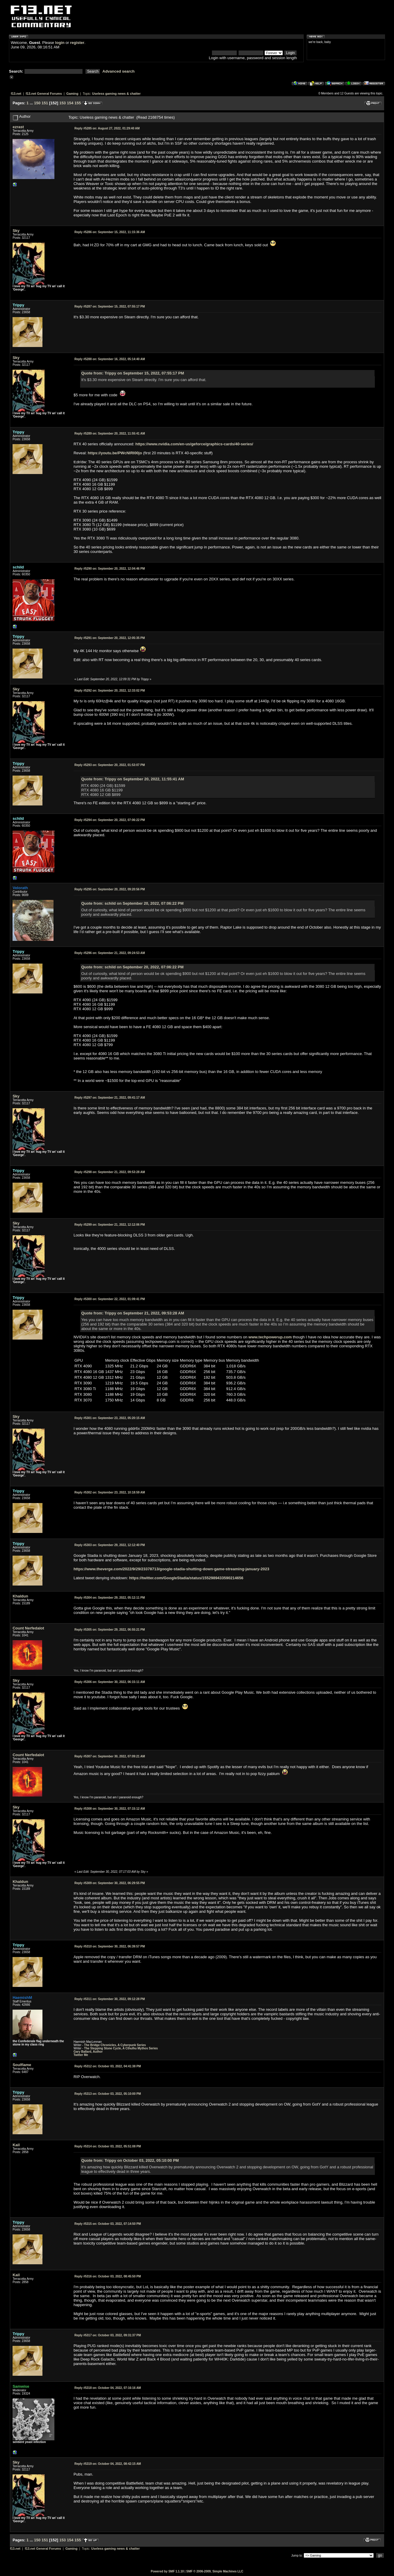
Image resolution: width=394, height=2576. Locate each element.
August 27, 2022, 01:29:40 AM (107, 128)
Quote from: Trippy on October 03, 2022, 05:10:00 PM (130, 2160)
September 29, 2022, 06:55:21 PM (109, 1629)
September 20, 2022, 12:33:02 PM (109, 690)
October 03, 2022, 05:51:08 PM (107, 2146)
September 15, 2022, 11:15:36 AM (109, 232)
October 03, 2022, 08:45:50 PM (107, 2276)
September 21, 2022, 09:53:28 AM (109, 1172)
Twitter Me (81, 2055)
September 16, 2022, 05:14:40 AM (109, 359)
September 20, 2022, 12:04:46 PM (109, 568)
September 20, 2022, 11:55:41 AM (109, 433)
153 (62, 103)
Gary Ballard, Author (88, 2051)
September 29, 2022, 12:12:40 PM (109, 1545)
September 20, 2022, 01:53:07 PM (109, 765)
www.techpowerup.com (270, 1337)
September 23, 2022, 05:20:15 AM (109, 1418)
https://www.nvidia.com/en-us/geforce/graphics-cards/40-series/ (194, 444)
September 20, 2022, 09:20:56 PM (109, 889)
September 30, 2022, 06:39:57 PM (109, 1946)
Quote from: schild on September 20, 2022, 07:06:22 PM (132, 903)
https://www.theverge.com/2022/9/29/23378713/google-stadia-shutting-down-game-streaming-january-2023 (171, 1569)
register (77, 42)
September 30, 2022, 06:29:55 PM (109, 1883)
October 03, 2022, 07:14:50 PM (107, 2223)
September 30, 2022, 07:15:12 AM (109, 1808)
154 (70, 103)
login (60, 42)
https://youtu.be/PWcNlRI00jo (115, 453)
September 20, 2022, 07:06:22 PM (109, 820)
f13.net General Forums (44, 93)
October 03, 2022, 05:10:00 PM (107, 2093)
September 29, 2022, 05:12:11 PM (109, 1597)
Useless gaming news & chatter (116, 93)
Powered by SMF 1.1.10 (167, 2571)
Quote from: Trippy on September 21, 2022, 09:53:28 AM (132, 1313)
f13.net (16, 93)
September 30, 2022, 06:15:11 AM (109, 1682)
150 (37, 103)
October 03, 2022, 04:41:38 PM (107, 2066)
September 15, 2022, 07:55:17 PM (109, 306)
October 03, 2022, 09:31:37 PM (107, 2335)
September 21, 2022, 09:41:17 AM (109, 1097)
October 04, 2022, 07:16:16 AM (107, 2388)
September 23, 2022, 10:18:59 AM (109, 1492)
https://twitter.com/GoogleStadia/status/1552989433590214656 (186, 1578)
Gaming (72, 93)
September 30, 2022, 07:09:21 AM (109, 1756)
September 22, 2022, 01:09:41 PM (109, 1299)
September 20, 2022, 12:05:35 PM (109, 638)
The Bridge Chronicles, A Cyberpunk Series (115, 2045)
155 (77, 103)
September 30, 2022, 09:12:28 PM (109, 1999)
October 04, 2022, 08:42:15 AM (107, 2463)
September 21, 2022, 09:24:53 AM (109, 953)
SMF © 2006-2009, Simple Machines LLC (214, 2571)
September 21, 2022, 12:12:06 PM (109, 1224)
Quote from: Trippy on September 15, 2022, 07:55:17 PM (132, 373)
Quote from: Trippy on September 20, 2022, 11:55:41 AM (132, 779)
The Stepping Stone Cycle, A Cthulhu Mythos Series (121, 2048)
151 (45, 103)
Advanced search (119, 71)
